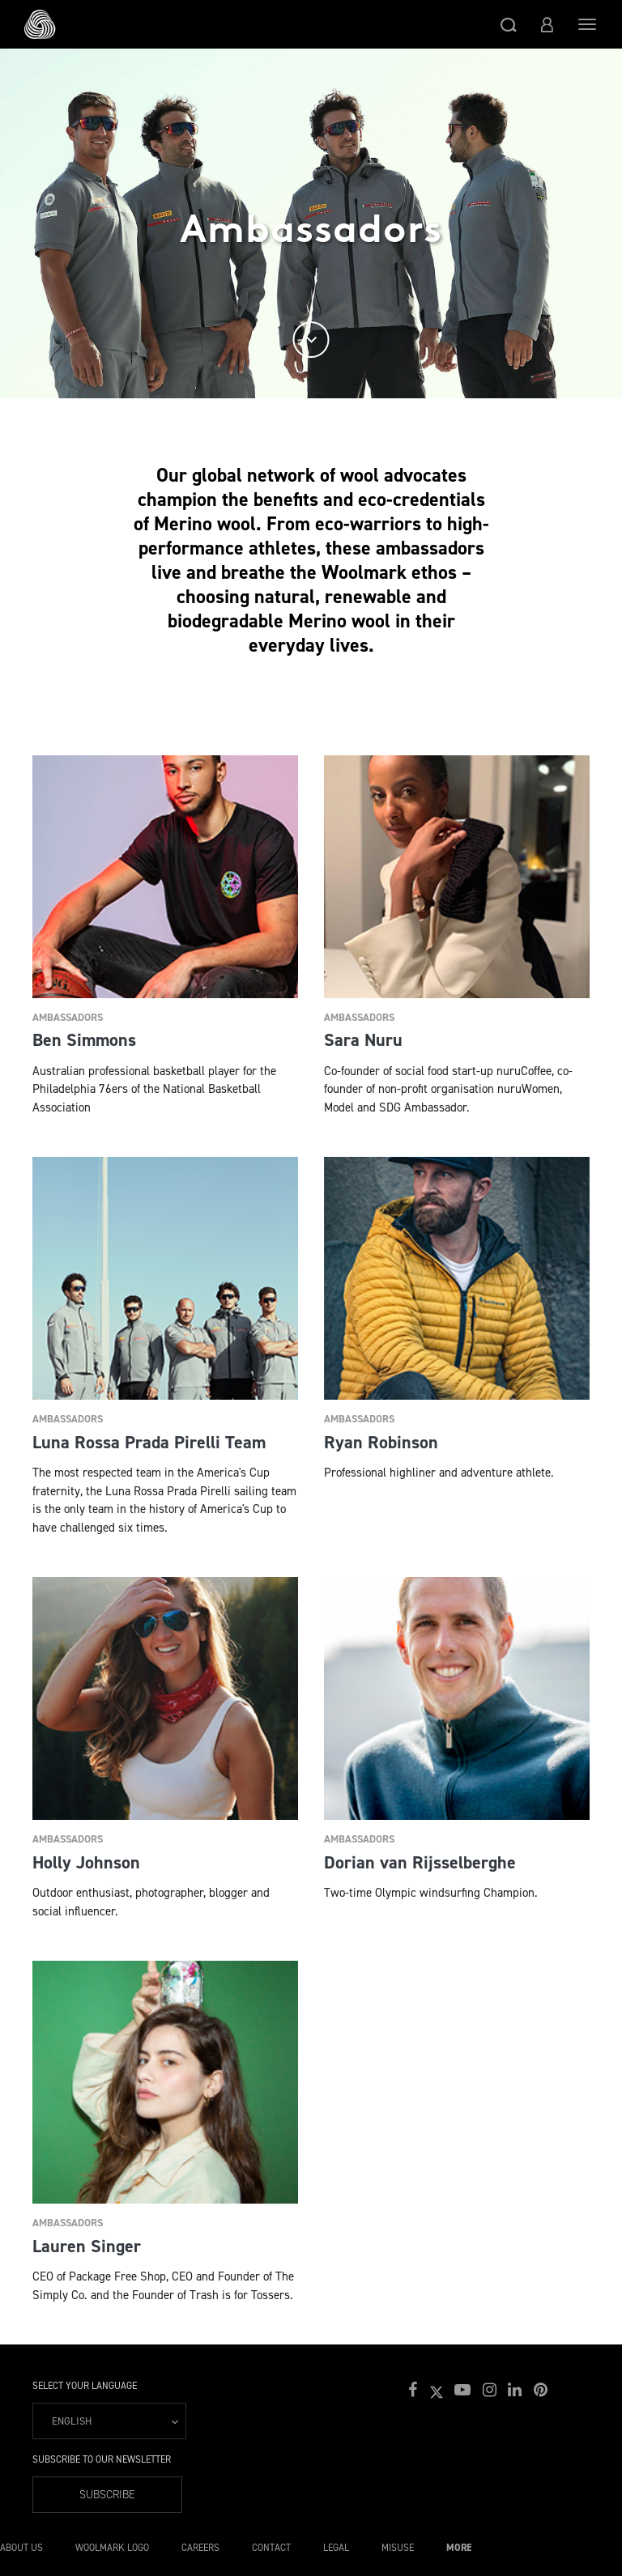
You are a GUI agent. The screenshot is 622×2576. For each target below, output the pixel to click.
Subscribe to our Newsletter (101, 2459)
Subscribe (107, 2494)
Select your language (84, 2385)
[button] (509, 24)
